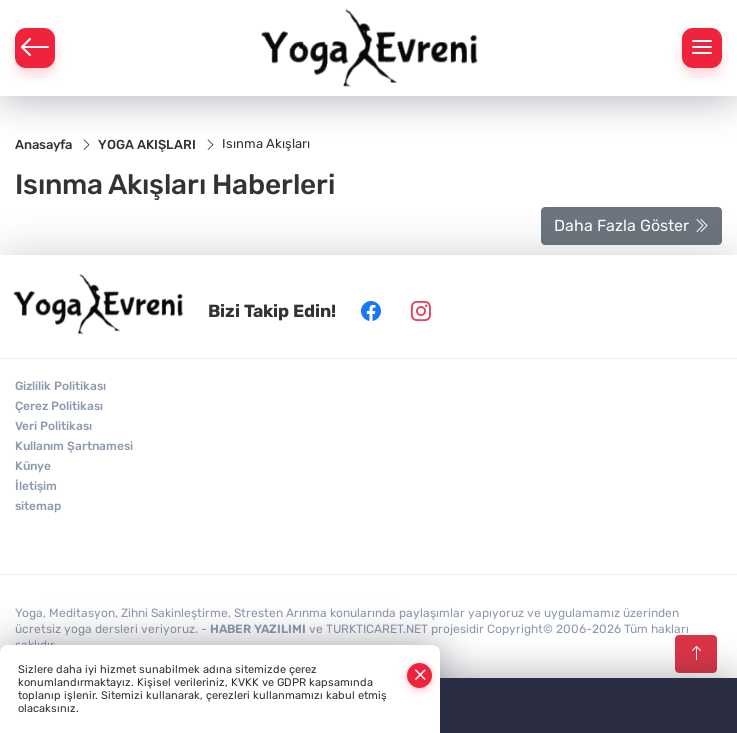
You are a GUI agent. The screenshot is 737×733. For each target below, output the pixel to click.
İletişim (36, 486)
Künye (33, 466)
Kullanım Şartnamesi (74, 446)
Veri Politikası (53, 426)
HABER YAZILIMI (258, 629)
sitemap (38, 506)
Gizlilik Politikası (60, 386)
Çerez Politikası (59, 406)
